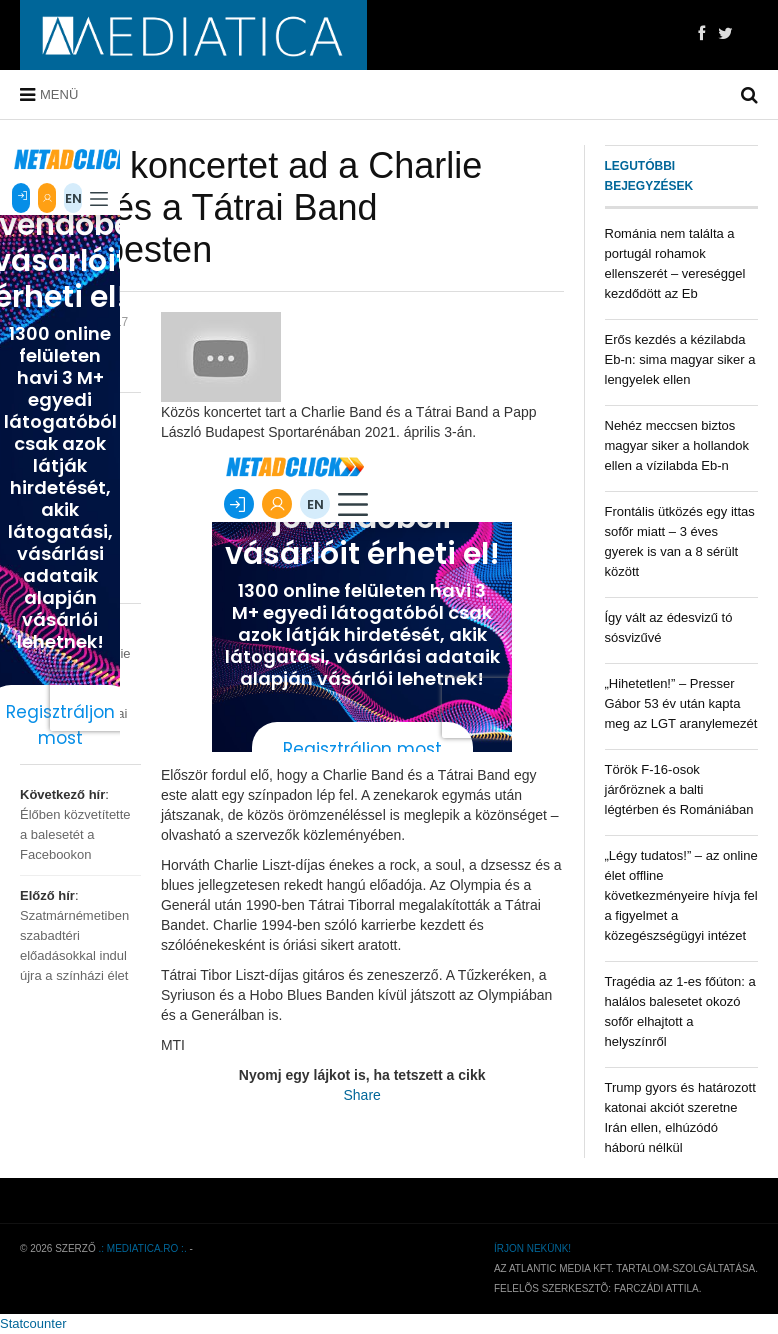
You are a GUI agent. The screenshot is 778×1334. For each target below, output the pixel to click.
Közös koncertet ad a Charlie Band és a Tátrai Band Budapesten (251, 207)
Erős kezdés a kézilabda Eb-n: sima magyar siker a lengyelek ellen (680, 359)
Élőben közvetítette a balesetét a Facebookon (75, 834)
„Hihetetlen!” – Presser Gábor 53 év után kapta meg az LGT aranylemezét (681, 703)
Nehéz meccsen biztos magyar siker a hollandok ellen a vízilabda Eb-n (677, 445)
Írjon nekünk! (532, 1248)
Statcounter (33, 1323)
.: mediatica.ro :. (143, 1248)
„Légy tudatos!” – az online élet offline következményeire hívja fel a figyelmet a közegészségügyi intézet (681, 895)
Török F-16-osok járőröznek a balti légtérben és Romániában (679, 789)
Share (362, 1095)
